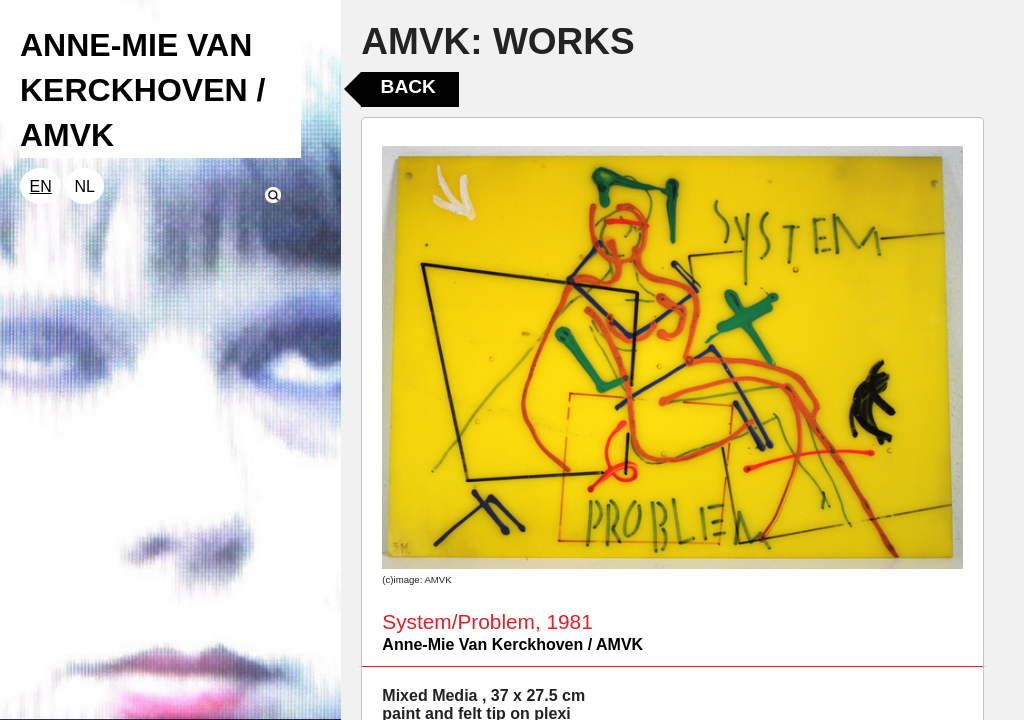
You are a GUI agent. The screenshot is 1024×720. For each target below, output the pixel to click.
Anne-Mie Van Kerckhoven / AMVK (512, 644)
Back (408, 86)
